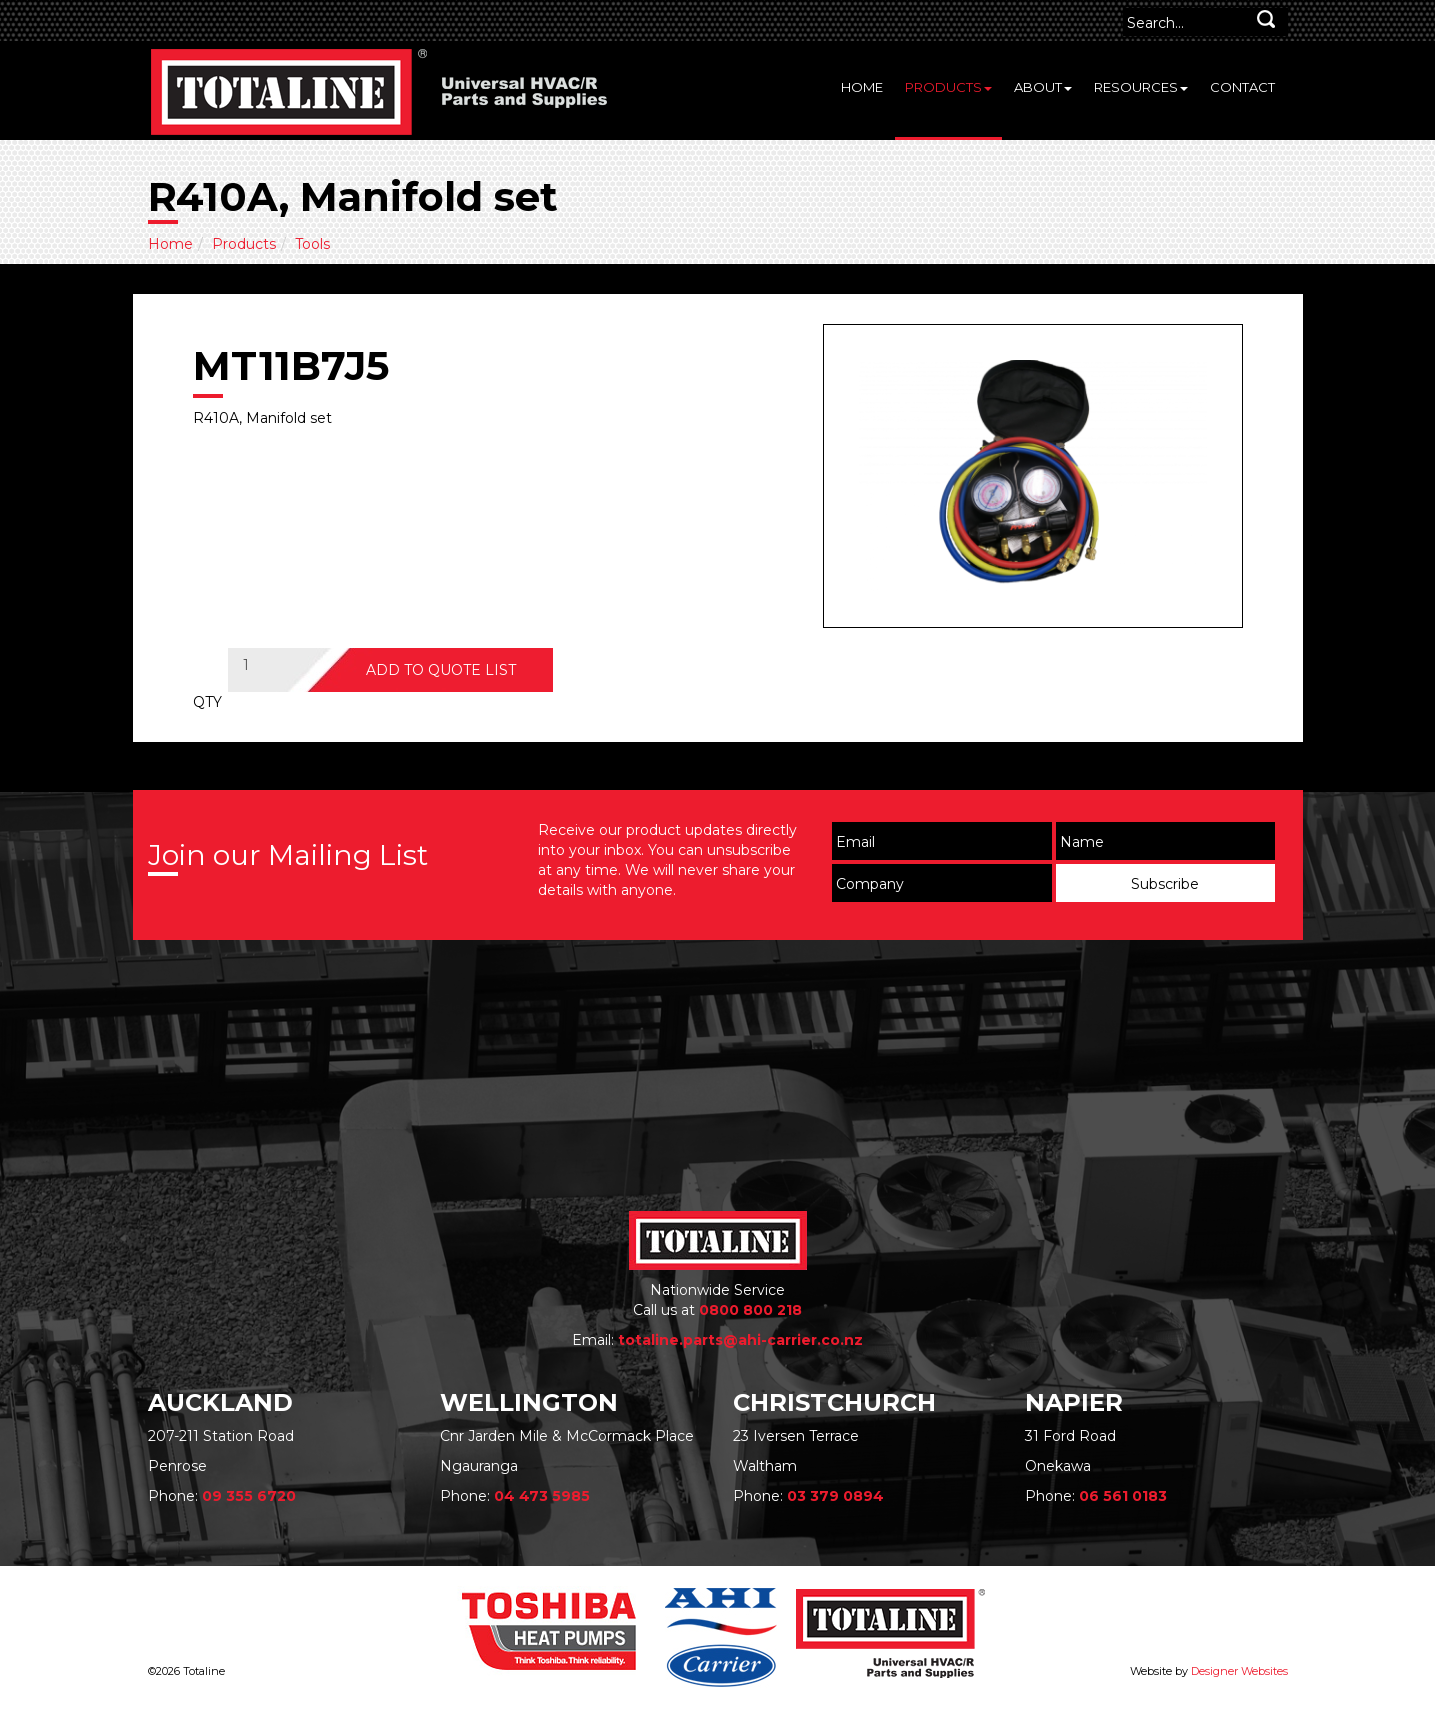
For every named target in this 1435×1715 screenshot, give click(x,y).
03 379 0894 (835, 1496)
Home (862, 87)
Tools (312, 244)
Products (948, 87)
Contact (1242, 87)
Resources (1141, 87)
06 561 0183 (1123, 1496)
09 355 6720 (249, 1496)
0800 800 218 (750, 1310)
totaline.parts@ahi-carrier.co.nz (740, 1340)
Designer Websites (1239, 1671)
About (1043, 87)
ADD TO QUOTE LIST (441, 670)
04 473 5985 (542, 1496)
